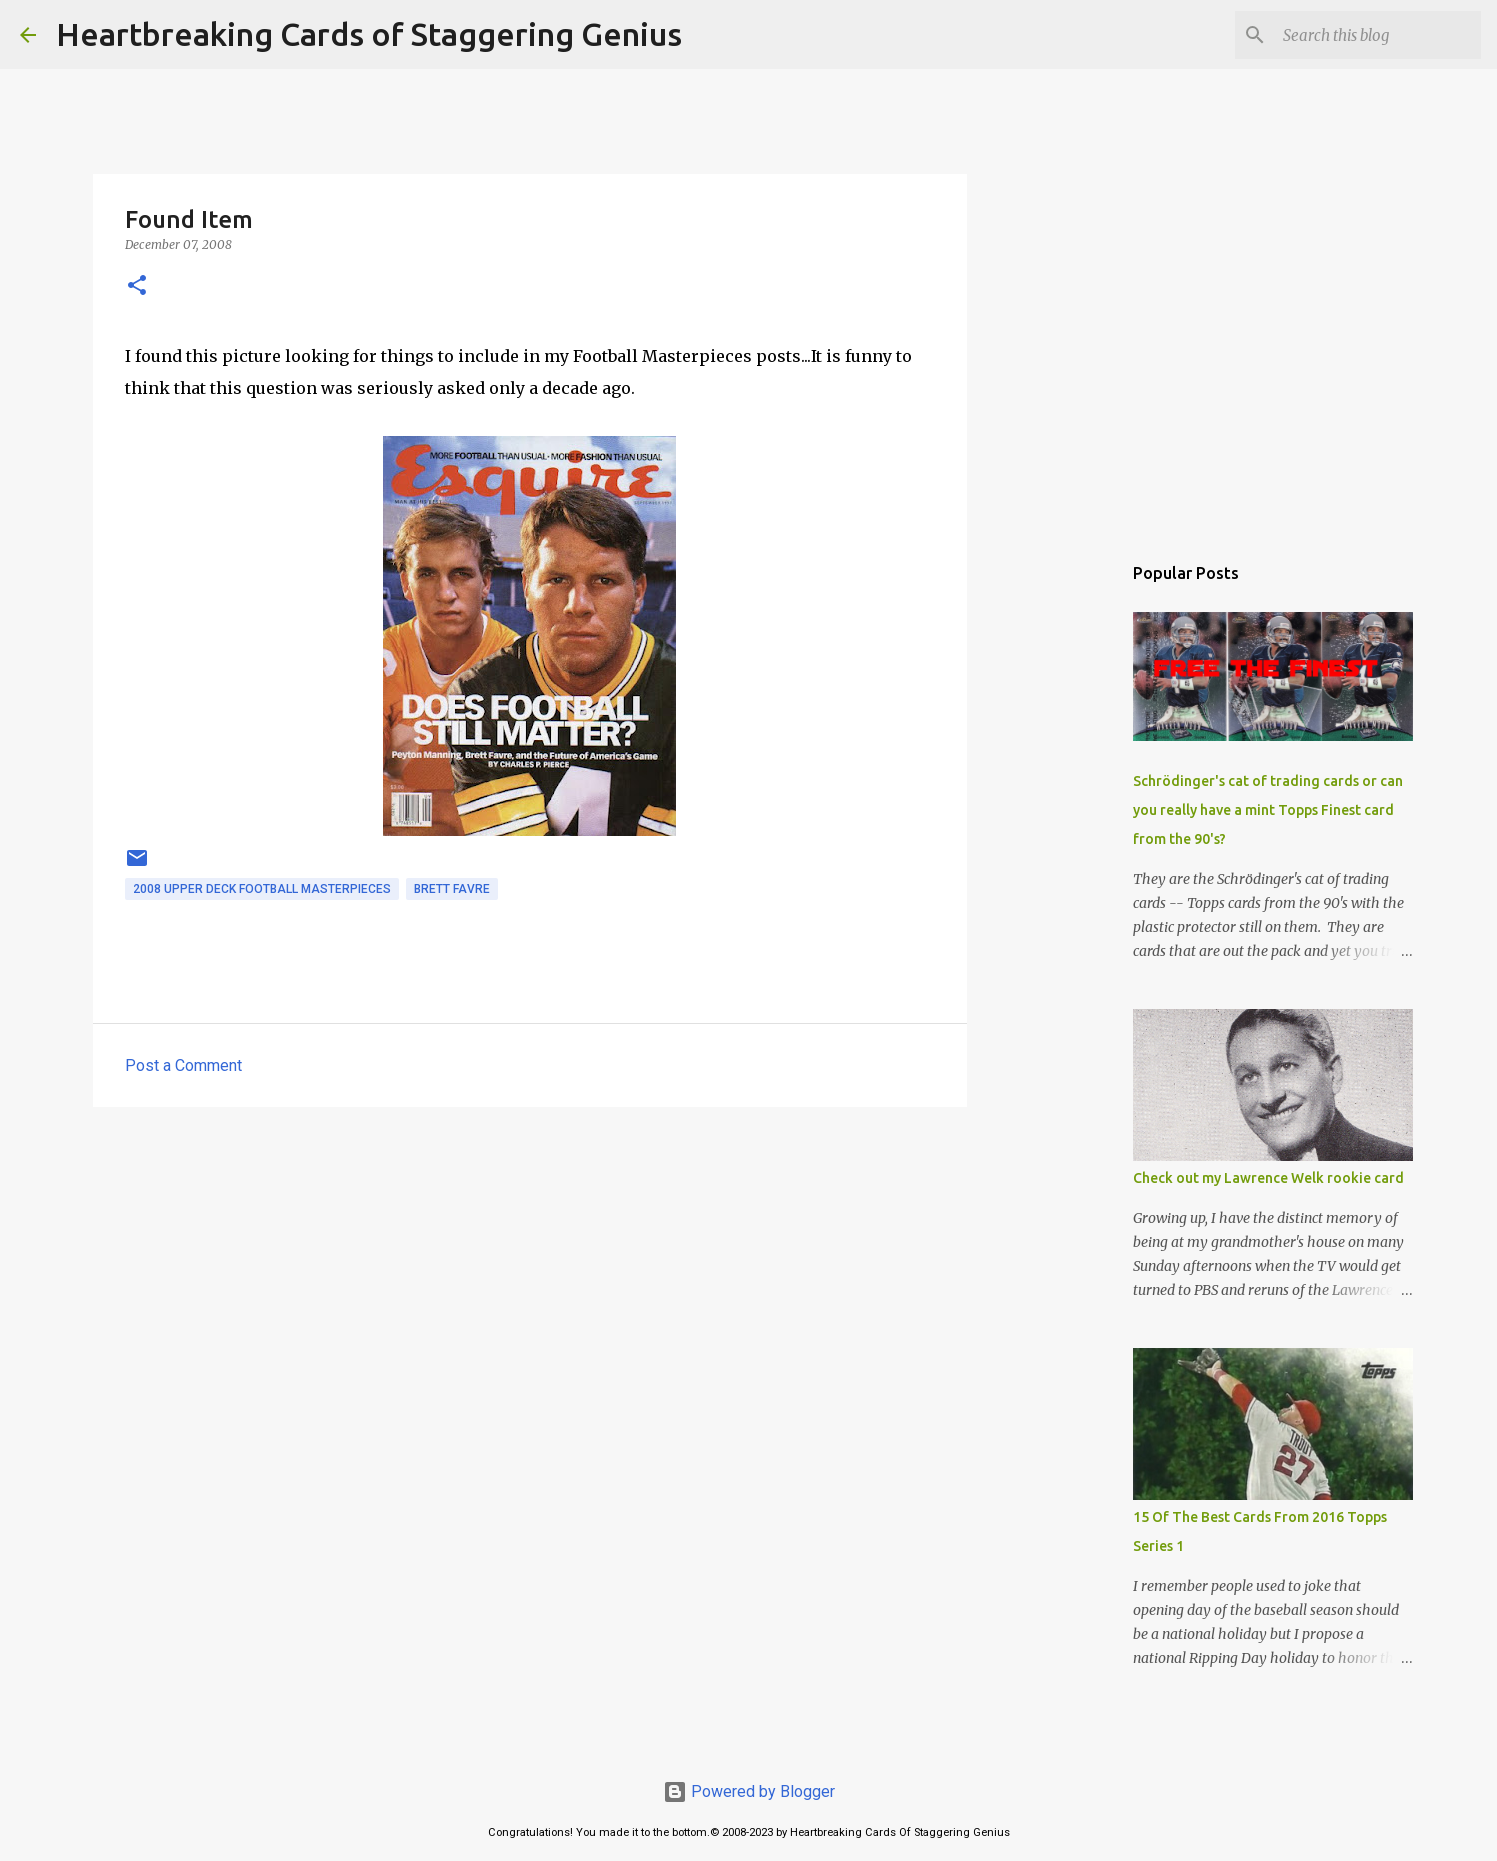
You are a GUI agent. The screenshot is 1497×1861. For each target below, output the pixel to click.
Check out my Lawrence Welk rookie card (1268, 1178)
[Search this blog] (1376, 35)
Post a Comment (183, 1065)
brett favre (452, 889)
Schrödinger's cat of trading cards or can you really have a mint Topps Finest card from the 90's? (1268, 810)
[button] (137, 286)
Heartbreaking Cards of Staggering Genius (369, 34)
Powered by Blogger (749, 1791)
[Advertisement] (530, 1277)
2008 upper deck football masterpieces (262, 889)
